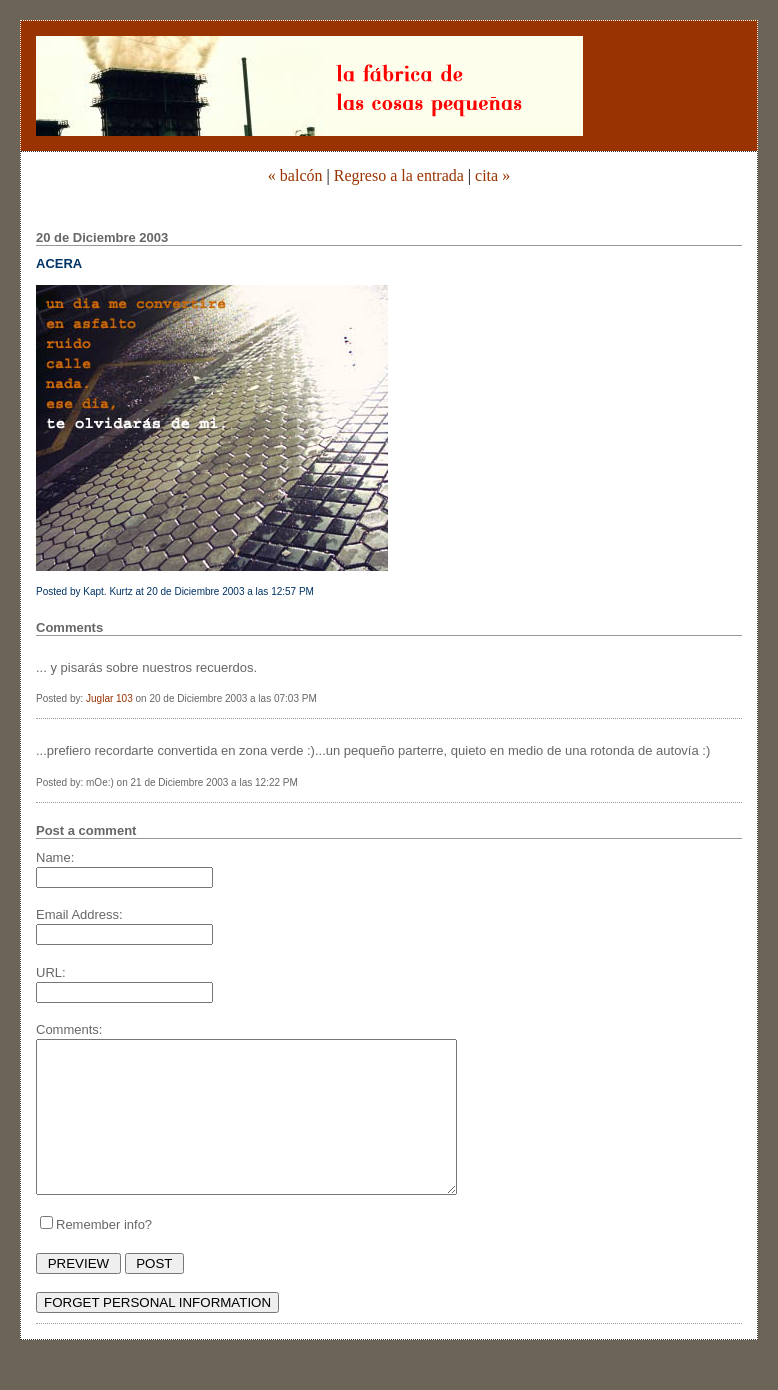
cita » (492, 175)
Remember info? (104, 1254)
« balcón (295, 175)
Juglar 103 (109, 698)
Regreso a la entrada (399, 175)
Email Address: (79, 914)
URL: (51, 972)
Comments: (69, 1029)
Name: (55, 857)
